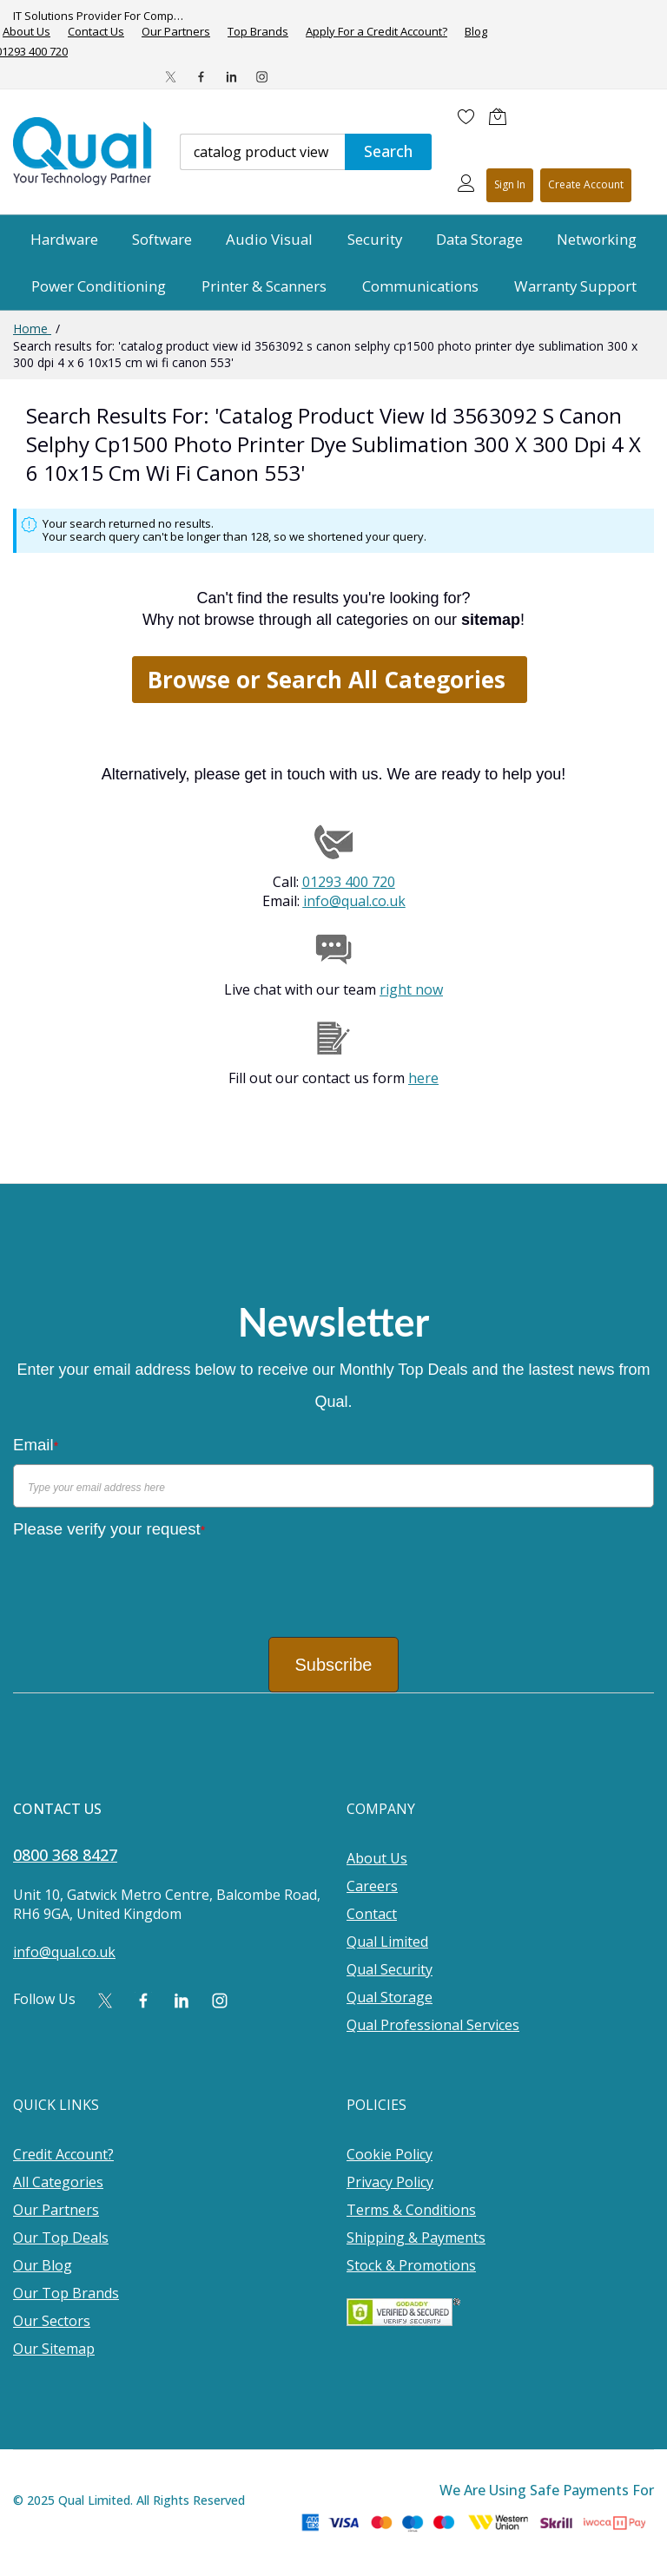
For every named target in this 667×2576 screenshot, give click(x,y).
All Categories (58, 2182)
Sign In (509, 184)
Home (32, 328)
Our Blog (42, 2265)
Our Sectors (51, 2320)
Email (35, 1445)
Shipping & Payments (416, 2237)
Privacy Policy (390, 2182)
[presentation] (145, 1581)
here (423, 1078)
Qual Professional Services (433, 2024)
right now (411, 989)
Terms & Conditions (411, 2209)
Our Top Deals (61, 2237)
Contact (372, 1913)
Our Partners (176, 31)
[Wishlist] (466, 116)
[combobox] (262, 152)
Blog (476, 31)
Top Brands (258, 31)
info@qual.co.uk (354, 900)
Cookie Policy (390, 2154)
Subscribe (334, 1664)
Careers (372, 1886)
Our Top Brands (66, 2293)
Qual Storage (390, 1997)
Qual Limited (387, 1941)
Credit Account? (63, 2154)
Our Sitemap (54, 2348)
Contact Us (96, 31)
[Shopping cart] (502, 116)
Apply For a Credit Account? (376, 31)
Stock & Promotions (411, 2265)
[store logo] (83, 151)
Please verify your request (109, 1529)
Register (585, 185)
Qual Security (390, 1969)
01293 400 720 (348, 881)
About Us (377, 1858)
